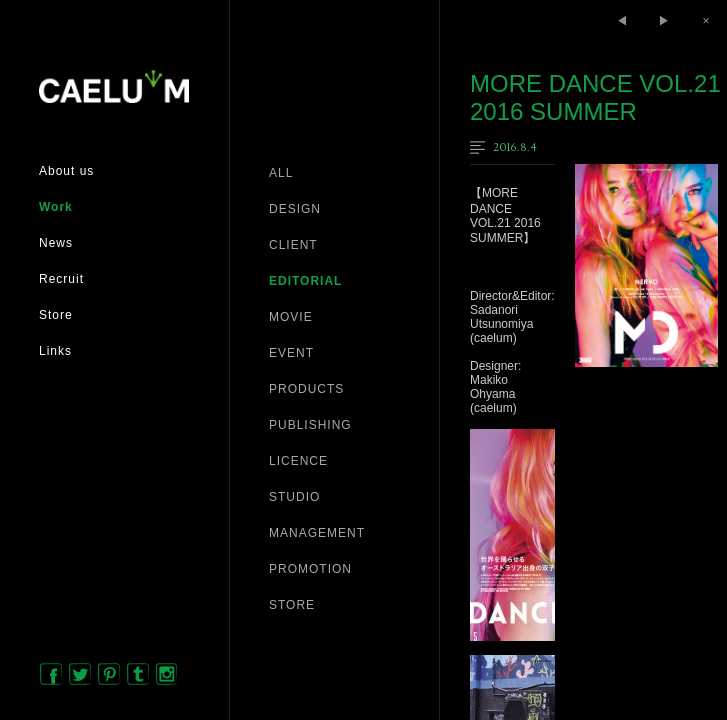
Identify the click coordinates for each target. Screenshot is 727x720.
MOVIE (291, 317)
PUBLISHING (310, 425)
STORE (292, 605)
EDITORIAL (305, 281)
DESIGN (295, 209)
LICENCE (298, 461)
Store (56, 315)
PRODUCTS (306, 389)
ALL (281, 173)
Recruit (61, 279)
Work (56, 207)
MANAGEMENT (317, 533)
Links (55, 351)
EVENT (291, 353)
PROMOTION (310, 569)
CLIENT (293, 245)
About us (66, 171)
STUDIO (294, 497)
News (56, 243)
